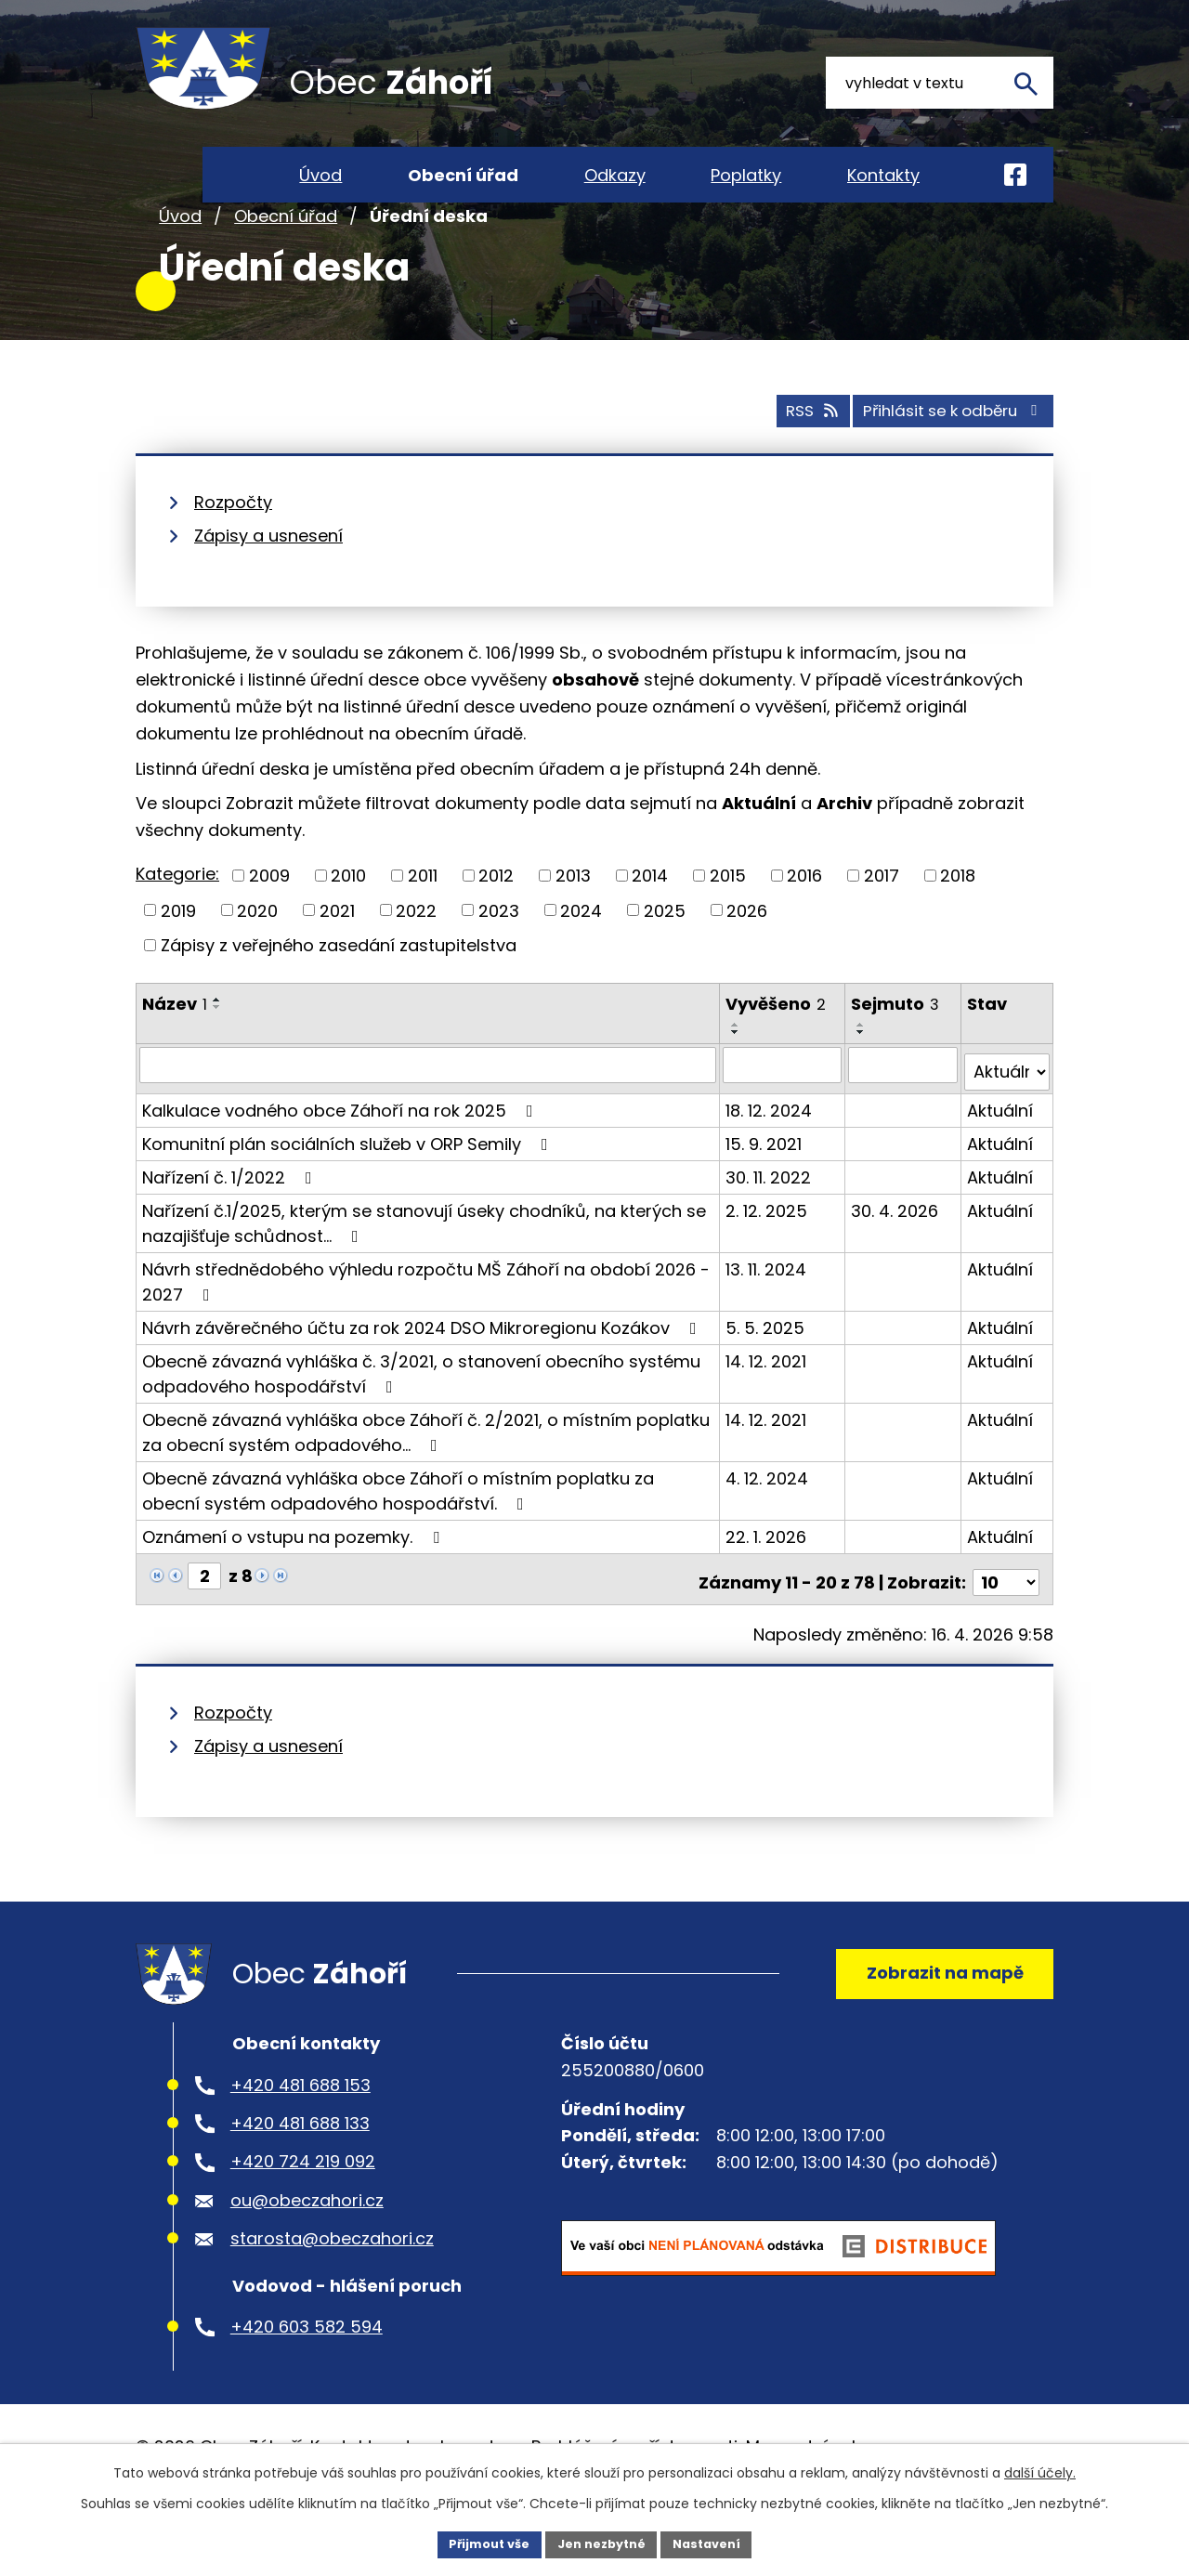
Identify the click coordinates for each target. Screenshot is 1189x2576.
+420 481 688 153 (300, 2134)
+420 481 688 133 (300, 2173)
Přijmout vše (479, 2542)
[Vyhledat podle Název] (428, 1114)
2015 (728, 924)
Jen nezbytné (601, 2542)
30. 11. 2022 (770, 1219)
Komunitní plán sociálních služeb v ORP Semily (348, 1185)
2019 (178, 960)
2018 (957, 924)
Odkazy (615, 175)
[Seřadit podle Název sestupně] (217, 1056)
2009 (269, 924)
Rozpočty (233, 552)
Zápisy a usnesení (268, 585)
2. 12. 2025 (768, 1252)
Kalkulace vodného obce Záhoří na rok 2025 (341, 1152)
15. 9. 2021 (765, 1185)
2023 (498, 960)
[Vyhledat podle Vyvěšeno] (784, 1114)
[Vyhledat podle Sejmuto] (904, 1114)
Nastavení (717, 2542)
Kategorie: (177, 923)
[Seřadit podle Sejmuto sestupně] (863, 1082)
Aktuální (1001, 1152)
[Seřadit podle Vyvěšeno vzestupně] (737, 1075)
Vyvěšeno (777, 1053)
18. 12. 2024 (770, 1152)
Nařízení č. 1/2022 (231, 1219)
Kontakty (883, 175)
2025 (665, 960)
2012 (496, 924)
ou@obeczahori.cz (307, 2250)
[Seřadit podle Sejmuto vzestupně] (863, 1075)
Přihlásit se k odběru (940, 460)
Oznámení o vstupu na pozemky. (294, 1578)
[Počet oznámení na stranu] (1006, 1617)
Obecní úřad (285, 268)
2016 (804, 924)
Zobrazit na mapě (934, 2015)
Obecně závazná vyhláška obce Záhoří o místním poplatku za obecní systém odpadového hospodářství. (398, 1533)
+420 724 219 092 (302, 2211)
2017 (881, 924)
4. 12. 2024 (768, 1520)
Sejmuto (897, 1053)
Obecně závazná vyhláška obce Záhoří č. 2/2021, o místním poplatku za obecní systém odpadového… (426, 1474)
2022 (416, 960)
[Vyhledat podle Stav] (1007, 1114)
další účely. (1040, 2470)
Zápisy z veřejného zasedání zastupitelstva (338, 994)
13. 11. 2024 (767, 1311)
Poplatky (746, 175)
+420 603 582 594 (306, 2375)
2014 (650, 924)
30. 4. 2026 (896, 1252)
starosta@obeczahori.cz (332, 2288)
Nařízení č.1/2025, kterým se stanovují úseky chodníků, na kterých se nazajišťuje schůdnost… (424, 1265)
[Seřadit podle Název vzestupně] (217, 1049)
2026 (746, 960)
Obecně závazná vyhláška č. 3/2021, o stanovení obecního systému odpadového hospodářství (421, 1416)
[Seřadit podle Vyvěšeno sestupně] (737, 1082)
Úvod (180, 268)
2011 (423, 924)
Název (174, 1053)
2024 (581, 960)
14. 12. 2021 (767, 1403)
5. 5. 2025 (766, 1369)
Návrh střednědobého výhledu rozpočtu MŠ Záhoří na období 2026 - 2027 (426, 1324)
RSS (777, 460)
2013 (573, 924)
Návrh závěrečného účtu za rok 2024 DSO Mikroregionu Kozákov (423, 1369)
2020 (257, 960)
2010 (348, 924)
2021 (337, 960)
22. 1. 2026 (767, 1578)
